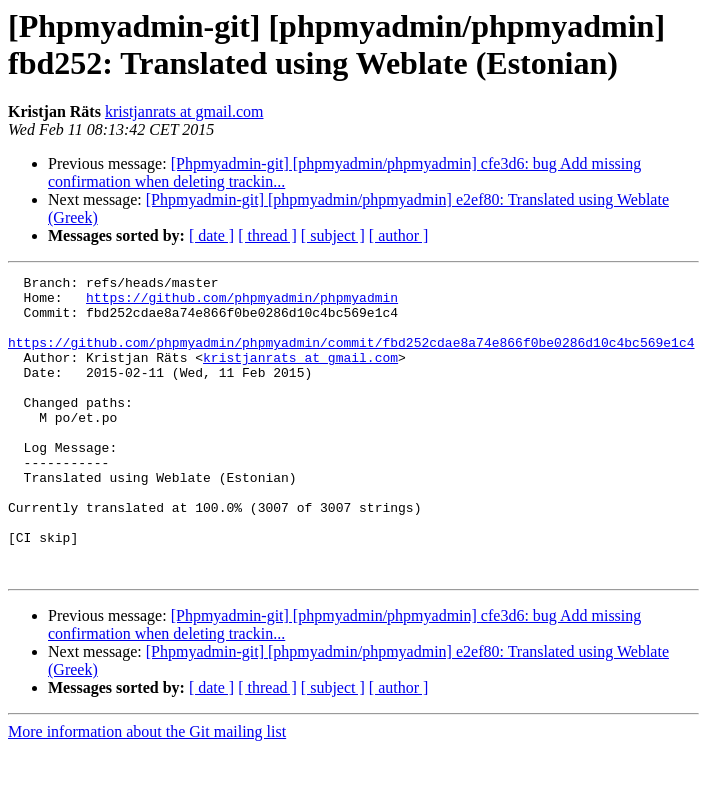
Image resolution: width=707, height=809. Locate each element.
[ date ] (211, 235)
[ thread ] (267, 235)
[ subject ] (333, 235)
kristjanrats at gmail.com (184, 111)
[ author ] (399, 235)
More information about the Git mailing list (147, 791)
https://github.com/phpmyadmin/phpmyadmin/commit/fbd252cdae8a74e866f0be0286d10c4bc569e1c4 (351, 357)
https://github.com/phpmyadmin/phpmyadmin (242, 303)
